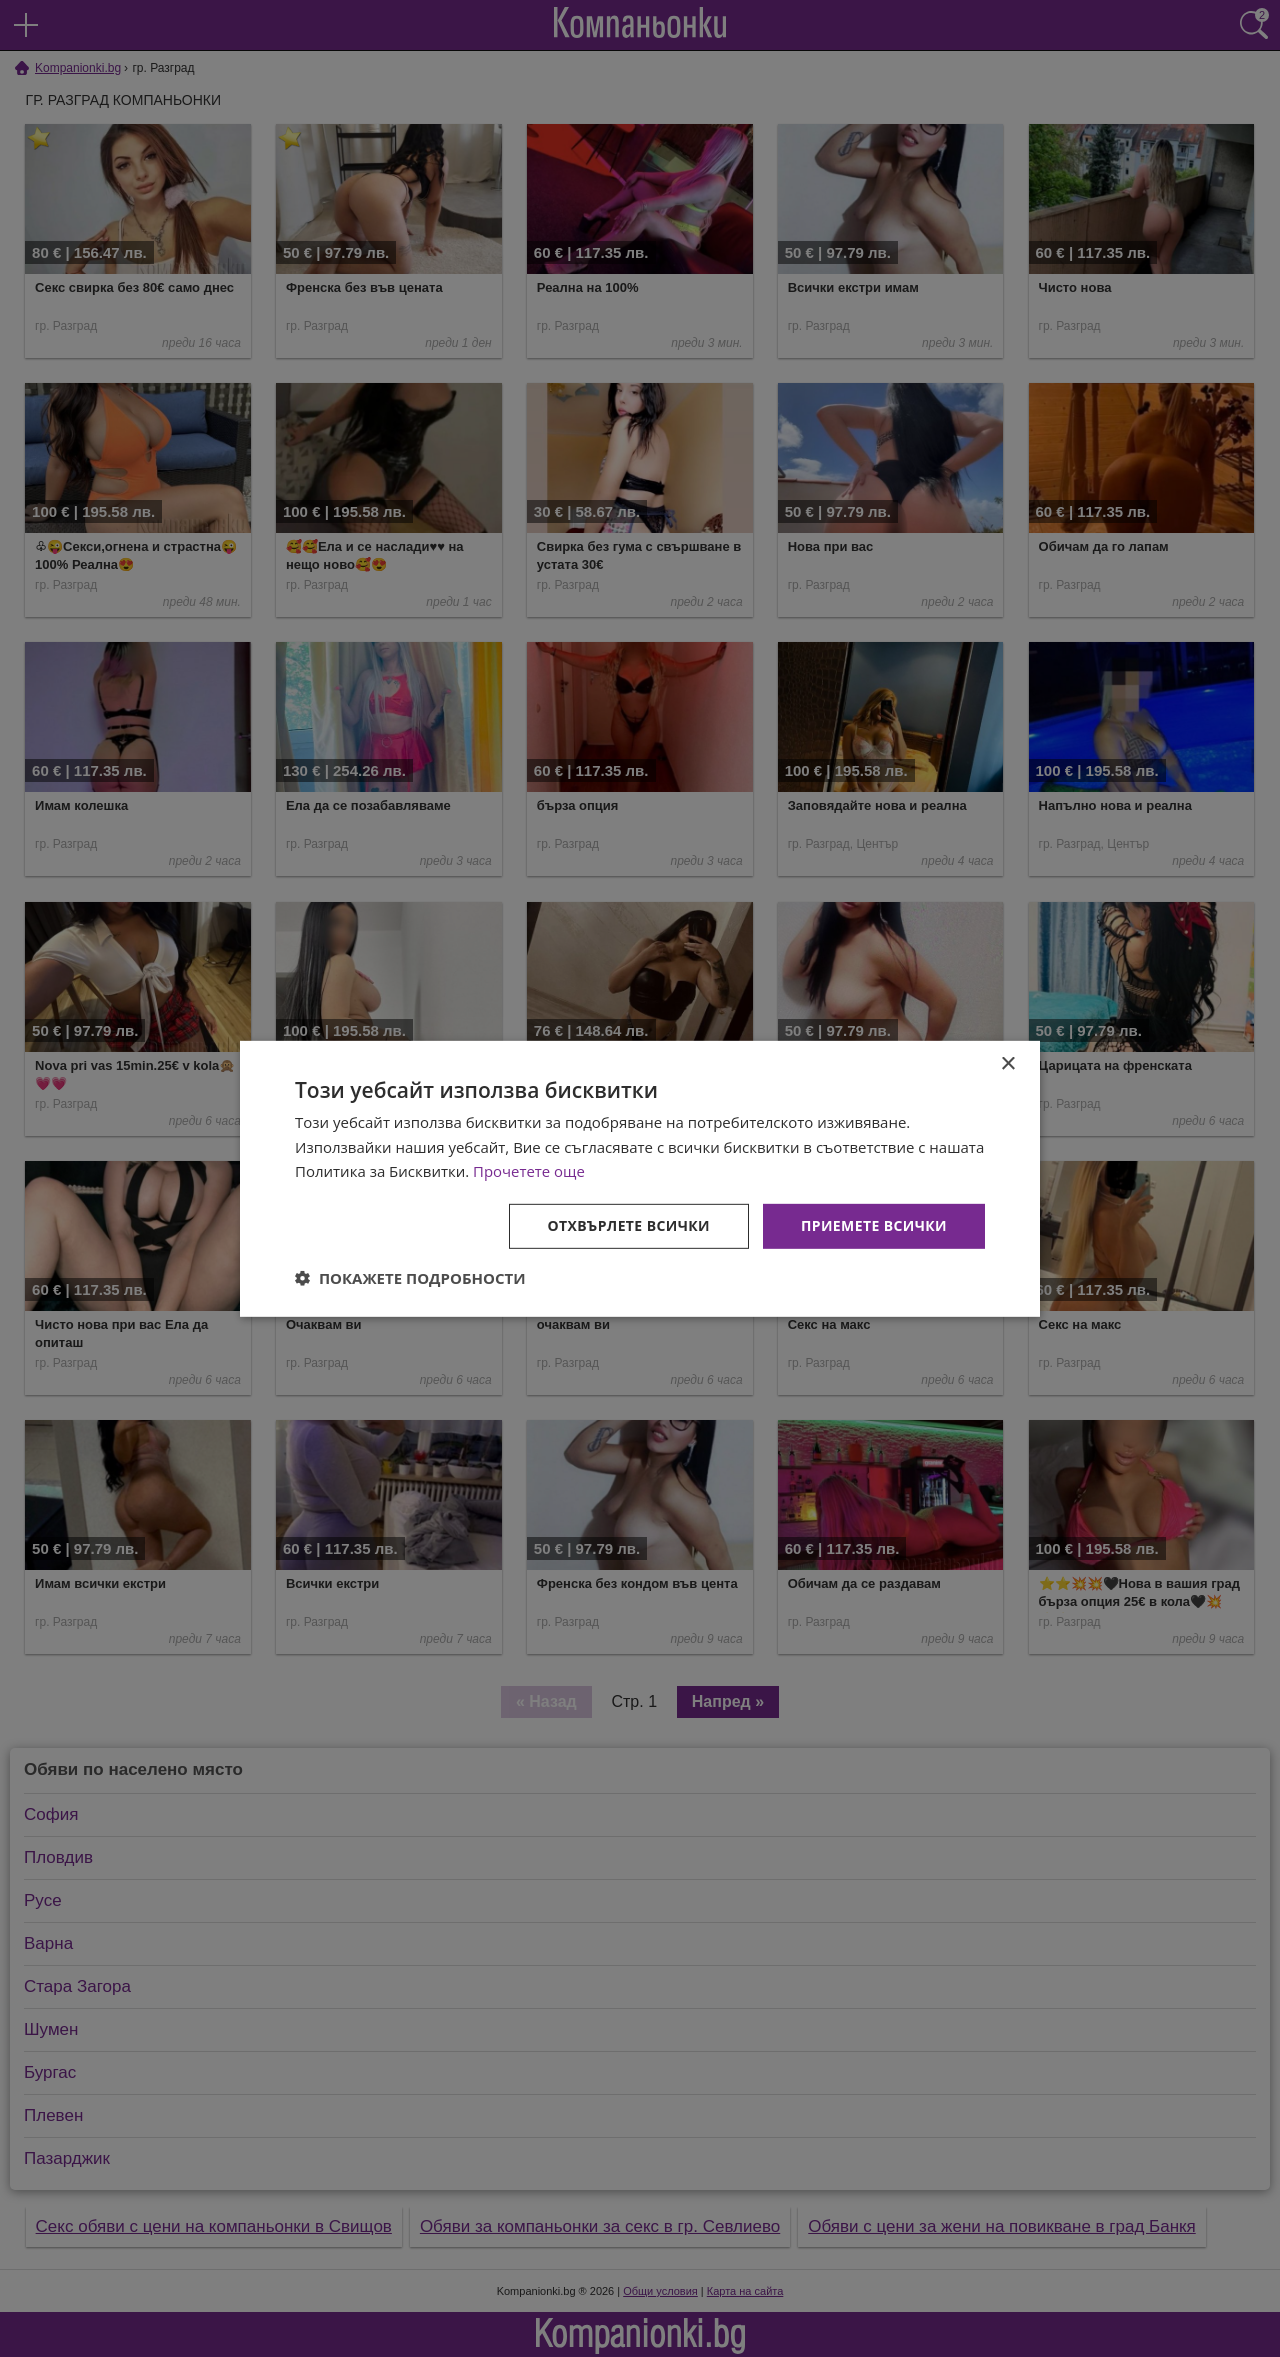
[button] (410, 1278)
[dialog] (640, 1178)
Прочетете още (529, 1171)
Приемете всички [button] (874, 1225)
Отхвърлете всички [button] (628, 1225)
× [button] (1007, 1063)
